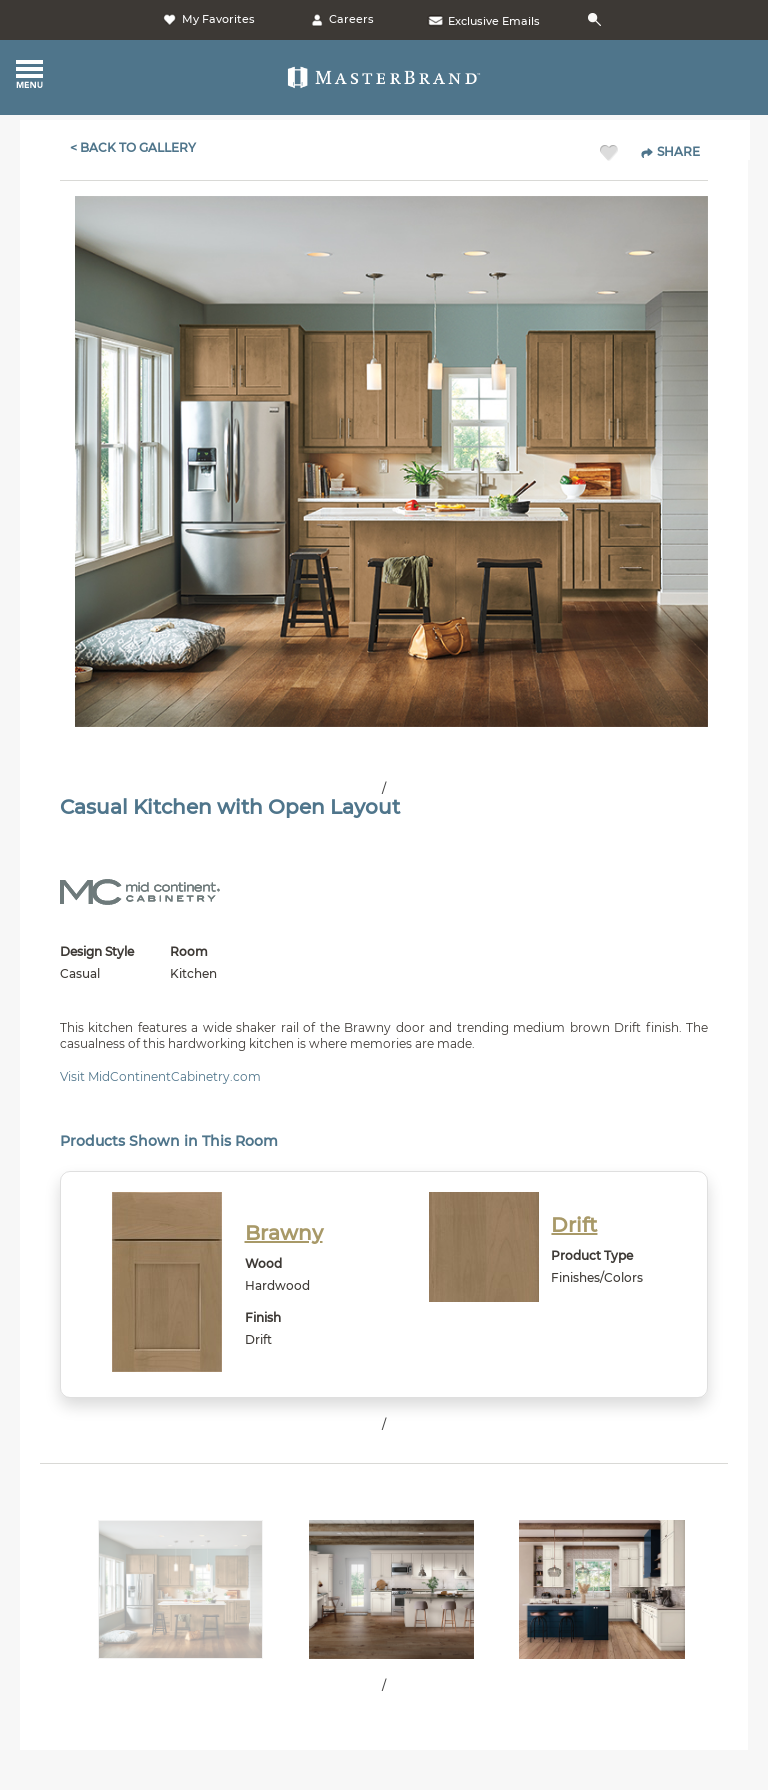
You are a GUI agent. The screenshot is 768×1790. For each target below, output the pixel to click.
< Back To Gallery (133, 148)
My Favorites (208, 19)
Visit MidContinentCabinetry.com (160, 1076)
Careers (341, 19)
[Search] (598, 20)
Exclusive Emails (483, 21)
